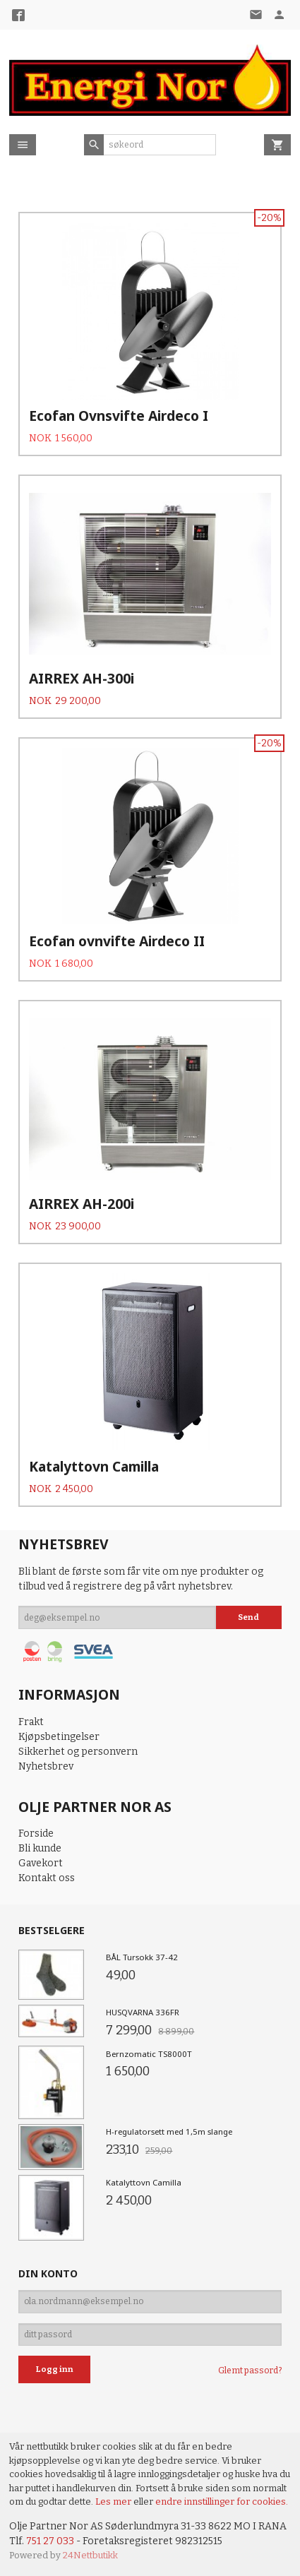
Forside (36, 1833)
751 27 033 (50, 2541)
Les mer (114, 2501)
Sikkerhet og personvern (78, 1752)
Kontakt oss (46, 1878)
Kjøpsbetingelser (59, 1737)
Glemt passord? (250, 2370)
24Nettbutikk (90, 2555)
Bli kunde (39, 1848)
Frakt (31, 1722)
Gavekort (40, 1863)
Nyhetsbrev (45, 1766)
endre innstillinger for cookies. (221, 2501)
